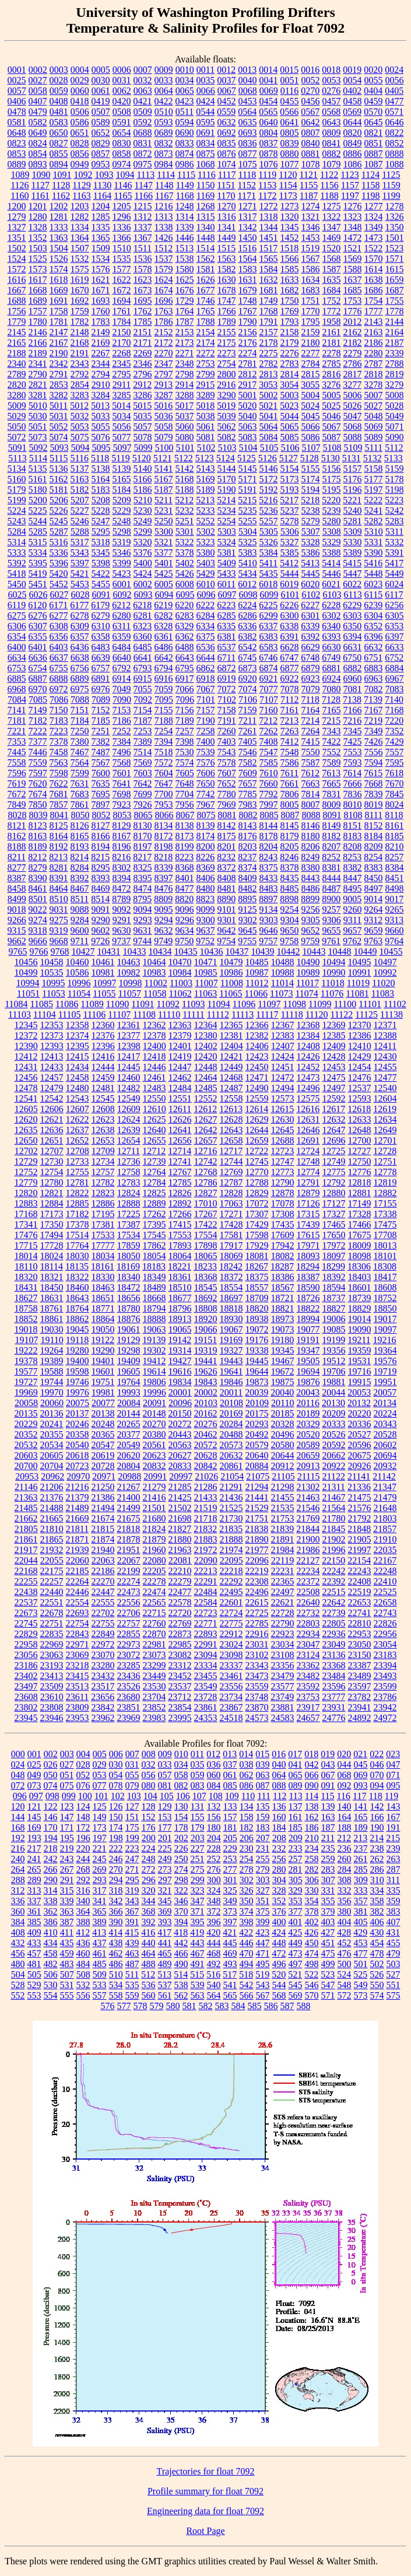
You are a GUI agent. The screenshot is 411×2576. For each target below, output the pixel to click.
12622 (77, 1119)
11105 (69, 1014)
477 (361, 1953)
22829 (26, 1634)
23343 (257, 1665)
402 (312, 1922)
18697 (231, 1298)
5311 (394, 532)
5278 (289, 521)
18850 (385, 1308)
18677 (180, 1298)
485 (100, 1964)
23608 (26, 1697)
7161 (289, 710)
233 (296, 1848)
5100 (163, 448)
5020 (247, 406)
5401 (163, 563)
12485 (205, 1088)
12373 (52, 1035)
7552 (331, 752)
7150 (59, 710)
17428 (231, 1224)
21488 (52, 1508)
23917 (308, 1707)
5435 (268, 574)
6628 (289, 647)
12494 (282, 1088)
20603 (26, 1455)
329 (296, 1890)
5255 (247, 521)
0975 (143, 164)
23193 (52, 1665)
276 (214, 1869)
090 (312, 1785)
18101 (385, 1256)
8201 (226, 846)
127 (132, 1806)
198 (116, 1838)
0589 (101, 122)
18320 (26, 1277)
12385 (334, 1035)
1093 (103, 175)
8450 (373, 878)
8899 (310, 899)
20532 (26, 1445)
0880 (289, 154)
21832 (205, 1529)
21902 (334, 1539)
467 (198, 1953)
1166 (144, 196)
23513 (77, 1686)
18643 (77, 1298)
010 (181, 1754)
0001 (17, 70)
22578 (180, 1602)
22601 (231, 1602)
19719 (385, 1371)
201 (165, 1838)
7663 (310, 783)
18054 (154, 1256)
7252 (122, 731)
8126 (80, 825)
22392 (334, 1581)
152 (149, 1817)
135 (263, 1806)
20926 (359, 1466)
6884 (394, 668)
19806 (154, 1382)
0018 (331, 70)
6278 (80, 616)
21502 (180, 1508)
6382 (247, 637)
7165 (331, 710)
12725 (333, 1151)
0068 (247, 91)
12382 (257, 1035)
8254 (373, 857)
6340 (331, 626)
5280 (331, 521)
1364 (80, 238)
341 (100, 1901)
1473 (373, 238)
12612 (205, 1109)
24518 (231, 1718)
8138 (184, 825)
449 (296, 1943)
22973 (128, 1644)
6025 (17, 595)
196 (83, 1838)
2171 (143, 343)
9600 (80, 930)
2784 (310, 364)
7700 (163, 794)
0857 (101, 154)
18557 (257, 1287)
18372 (231, 1277)
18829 (359, 1308)
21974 (231, 1550)
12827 (205, 1193)
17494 (52, 1235)
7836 (352, 794)
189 (361, 1827)
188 (345, 1827)
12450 (257, 1067)
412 (83, 1932)
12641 (180, 1130)
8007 (310, 804)
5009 (17, 406)
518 (246, 1974)
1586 (310, 269)
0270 (310, 91)
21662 (26, 1518)
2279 (352, 353)
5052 (59, 427)
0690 (184, 133)
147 (67, 1817)
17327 (334, 1214)
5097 (122, 448)
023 (393, 1754)
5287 (59, 532)
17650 (334, 1235)
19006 (334, 1319)
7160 (268, 710)
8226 (205, 857)
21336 (359, 1487)
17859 (128, 1245)
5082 (226, 437)
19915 (359, 1382)
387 (67, 1922)
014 (246, 1754)
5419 (38, 574)
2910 (101, 385)
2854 (80, 385)
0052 (310, 80)
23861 (205, 1707)
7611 (289, 773)
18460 (77, 1287)
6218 (142, 605)
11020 (383, 983)
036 (214, 1764)
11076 (332, 993)
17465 (334, 1224)
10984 (180, 972)
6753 (17, 668)
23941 (359, 1707)
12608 (103, 1109)
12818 (359, 1182)
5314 (17, 542)
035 (198, 1764)
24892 (359, 1718)
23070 (103, 1655)
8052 (101, 815)
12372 (26, 1035)
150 (116, 1817)
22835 (52, 1634)
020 (344, 1754)
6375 (205, 637)
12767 (180, 1172)
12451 (282, 1067)
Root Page (205, 2531)
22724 (231, 1613)
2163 (373, 332)
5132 (372, 458)
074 (51, 1785)
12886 (103, 1203)
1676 (184, 290)
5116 (80, 458)
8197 (143, 846)
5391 (394, 553)
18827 (334, 1308)
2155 (226, 332)
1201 (38, 206)
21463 (308, 1497)
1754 (373, 301)
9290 (101, 920)
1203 (80, 206)
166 (377, 1817)
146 (51, 1817)
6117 (394, 595)
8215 (100, 857)
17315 (308, 1214)
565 (230, 1995)
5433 (226, 574)
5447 (352, 574)
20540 (77, 1445)
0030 (101, 80)
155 (198, 1817)
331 (328, 1890)
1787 (184, 322)
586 (271, 2006)
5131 (351, 458)
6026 (38, 595)
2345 (122, 364)
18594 (334, 1287)
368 (149, 1911)
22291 (205, 1581)
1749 (268, 301)
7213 (289, 721)
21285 (180, 1487)
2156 (247, 332)
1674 (163, 290)
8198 (163, 846)
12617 (333, 1109)
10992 (385, 972)
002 (51, 1754)
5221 (352, 500)
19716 (359, 1371)
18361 (180, 1277)
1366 (122, 238)
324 (214, 1890)
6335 (226, 626)
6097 (226, 595)
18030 (77, 1256)
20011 (231, 1392)
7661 (289, 783)
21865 (52, 1539)
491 (198, 1964)
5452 (59, 584)
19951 (385, 1382)
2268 (122, 353)
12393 (52, 1046)
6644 (205, 658)
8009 (331, 804)
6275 (17, 616)
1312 (143, 217)
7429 (394, 741)
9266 (17, 920)
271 (132, 1869)
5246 (80, 521)
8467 (80, 888)
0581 (17, 122)
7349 (373, 731)
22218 (231, 1571)
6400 (17, 647)
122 (51, 1806)
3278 (373, 385)
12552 (205, 1098)
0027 (38, 80)
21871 (77, 1539)
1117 (227, 175)
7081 (352, 689)
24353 (205, 1718)
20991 (155, 1476)
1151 (226, 185)
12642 (205, 1130)
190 (377, 1827)
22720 (180, 1613)
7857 (59, 804)
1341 (226, 227)
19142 (179, 1340)
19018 (26, 1329)
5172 (268, 479)
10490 (308, 962)
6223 (226, 605)
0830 (122, 143)
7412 (289, 741)
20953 (26, 1476)
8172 (163, 836)
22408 (359, 1581)
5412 (289, 563)
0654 (122, 133)
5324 (226, 542)
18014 (26, 1256)
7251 (101, 731)
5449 (394, 574)
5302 (205, 532)
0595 (205, 122)
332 (345, 1890)
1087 (373, 164)
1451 (268, 238)
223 (132, 1848)
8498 (394, 888)
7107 (268, 700)
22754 (77, 1623)
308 (345, 1880)
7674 (38, 794)
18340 (128, 1277)
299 (198, 1880)
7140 (394, 700)
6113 (352, 595)
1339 (184, 227)
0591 (122, 122)
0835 (226, 143)
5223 (394, 500)
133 (230, 1806)
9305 (310, 920)
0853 (17, 154)
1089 (19, 175)
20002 (205, 1392)
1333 (59, 227)
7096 (184, 700)
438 (116, 1943)
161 (296, 1817)
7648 (184, 783)
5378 (184, 553)
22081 (180, 1560)
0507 (101, 112)
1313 (163, 217)
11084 (16, 1004)
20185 (282, 1413)
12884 (52, 1203)
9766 (39, 951)
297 (165, 1880)
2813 (268, 374)
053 (100, 1775)
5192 (268, 490)
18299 (333, 1266)
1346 (310, 227)
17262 (154, 1214)
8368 (184, 867)
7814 (310, 794)
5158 (373, 469)
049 (34, 1775)
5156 (331, 469)
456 (18, 1953)
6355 (38, 637)
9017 (394, 899)
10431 (109, 951)
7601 (122, 773)
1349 (373, 227)
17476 (26, 1235)
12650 (26, 1140)
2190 (59, 353)
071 (394, 1775)
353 (296, 1901)
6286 (247, 616)
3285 (122, 395)
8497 (373, 888)
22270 (103, 1581)
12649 (385, 1130)
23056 (26, 1655)
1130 (102, 185)
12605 (26, 1109)
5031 (59, 416)
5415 (352, 563)
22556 (128, 1602)
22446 (77, 1592)
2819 (394, 374)
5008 (394, 395)
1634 (310, 280)
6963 (373, 679)
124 (83, 1806)
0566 (289, 112)
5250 (163, 521)
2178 (268, 343)
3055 (310, 385)
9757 (268, 941)
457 (34, 1953)
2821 (38, 385)
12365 (231, 1025)
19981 (103, 1392)
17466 (359, 1224)
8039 (38, 815)
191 (394, 1827)
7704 (184, 794)
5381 (226, 553)
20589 (308, 1445)
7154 (143, 710)
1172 (267, 196)
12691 (308, 1140)
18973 (282, 1319)
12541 (26, 1098)
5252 (205, 521)
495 (263, 1964)
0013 (247, 70)
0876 (226, 154)
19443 (231, 1361)
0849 (352, 143)
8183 (352, 836)
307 (328, 1880)
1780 (38, 322)
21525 (231, 1508)
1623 (143, 280)
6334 (205, 626)
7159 (247, 710)
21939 (77, 1550)
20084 (128, 1403)
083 (198, 1785)
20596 (359, 1445)
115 (327, 1796)
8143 (247, 825)
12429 (359, 1056)
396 (214, 1922)
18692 (205, 1298)
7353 (17, 741)
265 (34, 1869)
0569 (352, 112)
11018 (332, 983)
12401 (180, 1046)
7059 (163, 689)
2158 (289, 332)
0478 (17, 112)
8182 (331, 836)
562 (181, 1995)
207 (263, 1838)
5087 (331, 437)
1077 (289, 164)
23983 (154, 1718)
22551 (52, 1602)
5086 (310, 437)
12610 (154, 1109)
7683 (80, 794)
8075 (205, 815)
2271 (184, 353)
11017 (307, 983)
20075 (77, 1403)
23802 (26, 1707)
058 (181, 1775)
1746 (205, 301)
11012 (256, 983)
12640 (154, 1130)
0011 (205, 70)
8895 (247, 899)
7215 (331, 721)
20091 (154, 1403)
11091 (142, 1004)
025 (34, 1764)
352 (279, 1901)
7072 (226, 689)
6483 (101, 647)
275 (198, 1869)
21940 (103, 1550)
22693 (77, 1613)
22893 (205, 1634)
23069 (77, 1655)
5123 (204, 458)
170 (51, 1827)
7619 (17, 783)
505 (34, 1974)
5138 (101, 469)
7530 (184, 752)
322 (181, 1890)
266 (51, 1869)
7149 (38, 710)
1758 (59, 311)
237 (361, 1848)
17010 (205, 1203)
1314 (184, 217)
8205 (289, 846)
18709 (257, 1298)
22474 (154, 1592)
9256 (310, 909)
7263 (289, 731)
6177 (79, 605)
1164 (102, 196)
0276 (331, 91)
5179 (17, 490)
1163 (81, 196)
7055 (143, 689)
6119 (17, 605)
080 (149, 1785)
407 (394, 1922)
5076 (101, 437)
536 (149, 1985)
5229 (122, 511)
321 (165, 1890)
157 (230, 1817)
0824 (38, 143)
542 (247, 1985)
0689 (163, 133)
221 (100, 1848)
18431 (26, 1287)
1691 (59, 301)
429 (360, 1932)
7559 (38, 762)
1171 (247, 196)
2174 (205, 343)
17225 (128, 1214)
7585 (268, 762)
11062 (179, 993)
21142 (384, 1476)
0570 (373, 112)
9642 (226, 930)
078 (116, 1785)
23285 (128, 1665)
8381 (331, 867)
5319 (122, 542)
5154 (289, 469)
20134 (384, 1403)
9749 (163, 941)
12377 (128, 1035)
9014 (373, 899)
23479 (282, 1676)
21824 (154, 1529)
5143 (205, 469)
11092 (168, 1004)
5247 (101, 521)
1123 (349, 175)
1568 (331, 259)
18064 (180, 1256)
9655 (331, 930)
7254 (163, 731)
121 (34, 1806)
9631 (143, 930)
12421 (231, 1056)
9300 (205, 920)
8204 (268, 846)
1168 (184, 196)
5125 (246, 458)
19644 (257, 1371)
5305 (268, 532)
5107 (310, 448)
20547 (103, 1445)
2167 (59, 343)
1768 (268, 311)
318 (116, 1890)
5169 (205, 479)
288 (18, 1880)
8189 (38, 846)
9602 (101, 930)
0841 (331, 143)
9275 (59, 920)
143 (394, 1806)
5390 (373, 553)
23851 (128, 1707)
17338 (385, 1214)
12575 (308, 1098)
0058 (38, 91)
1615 (394, 269)
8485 (289, 888)
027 (67, 1764)
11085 (41, 1004)
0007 (143, 70)
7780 (226, 794)
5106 (289, 448)
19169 (231, 1340)
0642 (310, 122)
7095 (163, 700)
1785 (143, 322)
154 (181, 1817)
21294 (257, 1487)
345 (165, 1901)
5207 (80, 500)
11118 (291, 1014)
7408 (268, 741)
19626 (205, 1371)
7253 (143, 731)
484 (83, 1964)
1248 (184, 206)
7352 (394, 731)
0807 (310, 133)
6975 (80, 689)
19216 (384, 1340)
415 (132, 1932)
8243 (268, 857)
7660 (268, 783)
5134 (17, 469)
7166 (352, 710)
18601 (359, 1287)
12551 (180, 1098)
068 (345, 1775)
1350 (394, 227)
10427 (83, 951)
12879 (308, 1193)
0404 (373, 91)
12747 (282, 1161)
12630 (282, 1119)
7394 (163, 741)
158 (247, 1817)
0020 (373, 70)
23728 (205, 1697)
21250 (103, 1487)
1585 (289, 269)
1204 (101, 206)
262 (377, 1859)
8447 (352, 878)
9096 (184, 909)
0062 (122, 91)
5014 (121, 406)
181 (230, 1827)
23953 (77, 1718)
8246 (289, 857)
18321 (52, 1277)
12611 (179, 1109)
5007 (373, 395)
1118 (247, 175)
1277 (373, 206)
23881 (282, 1707)
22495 (231, 1592)
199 (132, 1838)
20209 (334, 1413)
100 (85, 1796)
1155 (309, 185)
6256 (394, 605)
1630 (226, 280)
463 (132, 1953)
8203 (247, 846)
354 (312, 1901)
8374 (247, 867)
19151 (205, 1340)
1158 (370, 185)
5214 (226, 500)
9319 (59, 930)
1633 (289, 280)
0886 (352, 154)
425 (295, 1932)
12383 (282, 1035)
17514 (77, 1235)
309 (361, 1880)
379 (328, 1911)
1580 (184, 269)
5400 (143, 563)
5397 (80, 563)
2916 (226, 385)
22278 (154, 1581)
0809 (331, 133)
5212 (184, 500)
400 (279, 1922)
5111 (373, 448)
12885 (77, 1203)
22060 (77, 1560)
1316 (226, 217)
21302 (308, 1487)
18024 (52, 1256)
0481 (59, 112)
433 (34, 1943)
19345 (282, 1350)
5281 (352, 521)
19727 (26, 1382)
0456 (310, 101)
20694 (385, 1455)
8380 (310, 867)
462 (116, 1953)
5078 (143, 437)
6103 (331, 595)
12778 (385, 1172)
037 (230, 1764)
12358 (77, 1025)
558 (116, 1995)
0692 (226, 133)
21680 (154, 1518)
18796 (180, 1308)
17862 (154, 1245)
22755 (103, 1623)
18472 (128, 1287)
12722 (256, 1151)
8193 (80, 846)
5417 (394, 563)
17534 (128, 1235)
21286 (205, 1487)
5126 (267, 458)
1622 (122, 280)
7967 (205, 804)
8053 (122, 815)
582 (206, 2006)
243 (67, 1859)
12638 (103, 1130)
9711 (80, 941)
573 (361, 1995)
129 (165, 1806)
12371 (385, 1025)
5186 (143, 490)
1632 (268, 280)
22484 (205, 1592)
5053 (80, 427)
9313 (394, 920)
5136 (59, 469)
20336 (359, 1424)
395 (198, 1922)
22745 (26, 1623)
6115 (373, 595)
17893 (180, 1245)
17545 (154, 1235)
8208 (352, 846)
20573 (231, 1445)
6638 (80, 658)
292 (83, 1880)
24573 (257, 1718)
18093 (308, 1256)
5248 (122, 521)
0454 (268, 101)
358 (377, 1901)
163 (328, 1817)
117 (359, 1796)
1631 (247, 280)
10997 (104, 983)
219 (67, 1848)
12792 (334, 1182)
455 (394, 1943)
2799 (205, 374)
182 (247, 1827)
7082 (373, 689)
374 (247, 1911)
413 (99, 1932)
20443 (180, 1434)
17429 (257, 1224)
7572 (163, 762)
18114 (51, 1266)
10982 (128, 972)
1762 (143, 311)
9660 (394, 930)
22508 (308, 1592)
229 (230, 1848)
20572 (205, 1445)
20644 (282, 1455)
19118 (77, 1340)
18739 (359, 1298)
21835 (231, 1529)
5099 (143, 448)
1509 (101, 248)
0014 (268, 70)
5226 (59, 511)
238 (377, 1848)
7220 (394, 721)
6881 (331, 668)
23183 (385, 1655)
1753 (352, 301)
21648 (385, 1508)
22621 (282, 1602)
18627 (26, 1298)
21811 (77, 1529)
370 (181, 1911)
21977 (257, 1550)
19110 (51, 1340)
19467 (282, 1361)
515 (197, 1974)
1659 (394, 280)
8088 (310, 815)
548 (345, 1985)
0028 (59, 80)
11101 (370, 1004)
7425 (352, 741)
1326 (394, 217)
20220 (359, 1413)
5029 (17, 416)
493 (230, 1964)
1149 (184, 185)
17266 (180, 1214)
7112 (289, 700)
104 (150, 1796)
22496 (257, 1592)
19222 (26, 1350)
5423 (122, 574)
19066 (205, 1329)
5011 (59, 406)
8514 (100, 899)
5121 (162, 458)
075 (67, 1785)
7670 (394, 783)
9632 (163, 930)
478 (377, 1953)
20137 (77, 1413)
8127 (101, 825)
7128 (331, 700)
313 (34, 1890)
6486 (163, 647)
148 (83, 1817)
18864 (103, 1319)
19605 (128, 1371)
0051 (289, 80)
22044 (26, 1560)
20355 (52, 1434)
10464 (154, 962)
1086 (352, 164)
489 (165, 1964)
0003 (59, 70)
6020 (310, 584)
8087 (289, 815)
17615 (308, 1235)
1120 (288, 175)
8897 (268, 899)
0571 (394, 112)
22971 (77, 1644)
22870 (154, 1634)
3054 (289, 385)
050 (51, 1775)
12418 (154, 1056)
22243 (359, 1571)
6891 (101, 679)
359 (394, 1901)
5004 (310, 395)
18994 (308, 1319)
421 (230, 1932)
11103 (19, 1014)
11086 (66, 1004)
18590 (308, 1287)
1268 (205, 206)
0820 (352, 133)
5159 (394, 469)
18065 (205, 1256)
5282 (373, 521)
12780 (52, 1182)
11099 (319, 1004)
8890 (226, 899)
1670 (80, 290)
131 (198, 1806)
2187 (394, 343)
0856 (80, 154)
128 (149, 1806)
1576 (101, 269)
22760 (154, 1623)
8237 (247, 857)
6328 (163, 626)
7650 (205, 783)
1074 (226, 164)
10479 (231, 962)
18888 (154, 1319)
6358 (101, 637)
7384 (122, 741)
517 (230, 1974)
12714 (179, 1151)
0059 (59, 91)
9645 (247, 930)
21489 (77, 1508)
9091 (101, 909)
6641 (143, 658)
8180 (310, 836)
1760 (101, 311)
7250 (80, 731)
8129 (122, 825)
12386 (359, 1035)
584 (238, 2006)
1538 (184, 259)
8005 (289, 804)
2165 (17, 343)
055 (132, 1775)
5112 (394, 448)
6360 (143, 637)
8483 (268, 888)
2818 (373, 374)
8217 (142, 857)
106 (183, 1796)
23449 (154, 1676)
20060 (52, 1403)
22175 (52, 1571)
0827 (59, 143)
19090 (359, 1329)
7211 (247, 721)
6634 (17, 658)
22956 (385, 1634)
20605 (52, 1455)
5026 (352, 406)
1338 (163, 227)
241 (34, 1859)
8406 (205, 878)
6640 (122, 658)
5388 (331, 553)
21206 (52, 1487)
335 (394, 1890)
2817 (352, 374)
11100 (344, 1004)
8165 (80, 836)
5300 (163, 532)
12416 (103, 1056)
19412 (154, 1361)
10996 (78, 983)
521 (295, 1974)
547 (328, 1985)
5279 (310, 521)
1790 (247, 322)
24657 (308, 1718)
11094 (218, 1004)
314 (51, 1890)
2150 (122, 332)
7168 (394, 710)
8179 (289, 836)
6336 (247, 626)
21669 (77, 1518)
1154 (288, 185)
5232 (184, 511)
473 (296, 1953)
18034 (103, 1256)
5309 (352, 532)
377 (296, 1911)
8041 (59, 815)
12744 (231, 1161)
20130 (333, 1403)
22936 (334, 1634)
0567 (310, 112)
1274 (310, 206)
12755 (77, 1172)
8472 (122, 888)
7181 (17, 721)
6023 (373, 584)
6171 (58, 605)
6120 (37, 605)
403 (328, 1922)
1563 (226, 259)
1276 (352, 206)
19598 (77, 1371)
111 (264, 1796)
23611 (77, 1697)
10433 (134, 951)
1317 (247, 217)
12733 (77, 1161)
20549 (128, 1445)
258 (312, 1859)
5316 (59, 542)
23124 (308, 1655)
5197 (373, 490)
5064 (268, 427)
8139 (205, 825)
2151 (143, 332)
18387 (308, 1277)
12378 (154, 1035)
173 (100, 1827)
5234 (226, 511)
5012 (79, 406)
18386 (282, 1277)
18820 (257, 1308)
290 (51, 1880)
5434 (247, 574)
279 (263, 1869)
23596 (334, 1686)
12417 (128, 1056)
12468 (231, 1077)
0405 (394, 91)
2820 (17, 385)
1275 (331, 206)
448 (279, 1943)
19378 (26, 1361)
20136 (52, 1413)
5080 (184, 437)
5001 (247, 395)
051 (67, 1775)
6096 (205, 595)
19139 (154, 1340)
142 (377, 1806)
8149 (331, 825)
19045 (77, 1329)
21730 (231, 1518)
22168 (26, 1571)
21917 (26, 1550)
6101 (289, 595)
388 (83, 1922)
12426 (308, 1056)
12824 (128, 1193)
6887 (38, 679)
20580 (282, 1445)
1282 (80, 217)
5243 (17, 521)
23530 (154, 1686)
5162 (59, 479)
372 (214, 1911)
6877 (289, 668)
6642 (163, 658)
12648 (359, 1130)
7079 (310, 689)
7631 (80, 783)
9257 (331, 909)
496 (279, 1964)
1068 (205, 164)
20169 (231, 1413)
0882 (331, 154)
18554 (231, 1287)
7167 (373, 710)
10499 (26, 972)
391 (132, 1922)
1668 (38, 290)
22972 (103, 1644)
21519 (205, 1508)
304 (279, 1880)
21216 (77, 1487)
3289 (205, 395)
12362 (154, 1025)
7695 (101, 794)
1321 (310, 217)
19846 (231, 1382)
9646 (268, 930)
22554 (77, 1602)
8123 (38, 825)
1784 (122, 322)
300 (214, 1880)
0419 (101, 101)
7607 (226, 773)
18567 (282, 1287)
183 (263, 1827)
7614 (352, 773)
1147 (144, 185)
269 (100, 1869)
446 (247, 1943)
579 (157, 2006)
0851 (373, 143)
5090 (394, 437)
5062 (226, 427)
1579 (163, 269)
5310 (373, 532)
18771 (103, 1308)
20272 (180, 1424)
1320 (289, 217)
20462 (205, 1434)
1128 (61, 185)
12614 (256, 1109)
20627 (180, 1455)
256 (279, 1859)
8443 (310, 878)
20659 (308, 1455)
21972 (205, 1550)
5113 (17, 458)
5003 (289, 395)
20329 (308, 1424)
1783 (101, 322)
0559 (226, 112)
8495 (352, 888)
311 (393, 1880)
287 (394, 1869)
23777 (333, 1697)
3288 (184, 395)
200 (149, 1838)
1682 (289, 290)
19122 (102, 1340)
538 (181, 1985)
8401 (184, 878)
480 (18, 1964)
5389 (352, 553)
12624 (128, 1119)
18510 (180, 1287)
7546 (247, 752)
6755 (59, 668)
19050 (103, 1329)
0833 (184, 143)
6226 (289, 605)
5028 (394, 406)
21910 (385, 1539)
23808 (52, 1707)
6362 (184, 637)
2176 (247, 343)
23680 (128, 1697)
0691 (205, 133)
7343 (331, 731)
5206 (59, 500)
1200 (17, 206)
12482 (128, 1088)
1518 (289, 248)
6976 (101, 689)
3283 (80, 395)
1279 (17, 217)
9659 (373, 930)
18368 (205, 1277)
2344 (101, 364)
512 (148, 1974)
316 (83, 1890)
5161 (38, 479)
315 (67, 1890)
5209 (122, 500)
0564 (247, 112)
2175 (226, 343)
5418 (17, 574)
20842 (205, 1466)
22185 (77, 1571)
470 (247, 1953)
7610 (268, 773)
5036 (163, 416)
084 (214, 1785)
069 (361, 1775)
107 (199, 1796)
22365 (282, 1581)
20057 (384, 1392)
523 (328, 1974)
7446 (38, 752)
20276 (205, 1424)
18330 (103, 1277)
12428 (334, 1056)
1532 (80, 259)
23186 (26, 1665)
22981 (154, 1644)
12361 (128, 1025)
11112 (218, 1014)
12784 (154, 1182)
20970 (78, 1476)
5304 (247, 532)
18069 (231, 1256)
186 (312, 1827)
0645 (373, 122)
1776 (352, 311)
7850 (38, 804)
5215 (247, 500)
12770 (257, 1172)
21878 (128, 1539)
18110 (26, 1266)
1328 (38, 227)
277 (230, 1869)
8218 (163, 857)
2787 (373, 364)
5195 (331, 490)
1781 (59, 322)
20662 (334, 1455)
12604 (385, 1098)
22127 (307, 1560)
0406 (17, 101)
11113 (242, 1014)
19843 (205, 1382)
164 (345, 1817)
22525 (385, 1592)
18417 (385, 1277)
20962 (52, 1476)
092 (345, 1785)
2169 (101, 343)
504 (18, 1974)
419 (197, 1932)
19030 (52, 1329)
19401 (103, 1361)
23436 (128, 1676)
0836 (247, 143)
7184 (80, 721)
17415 (180, 1224)
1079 (331, 164)
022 (377, 1754)
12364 (205, 1025)
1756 (17, 311)
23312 (180, 1665)
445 (230, 1943)
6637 (59, 658)
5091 (17, 448)
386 (51, 1922)
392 (149, 1922)
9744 (142, 941)
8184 (373, 836)
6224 (247, 605)
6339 (310, 626)
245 (100, 1859)
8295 (101, 867)
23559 (257, 1686)
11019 (358, 983)
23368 (334, 1665)
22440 (52, 1592)
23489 (359, 1676)
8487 (331, 888)
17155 (385, 1203)
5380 (205, 553)
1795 (310, 322)
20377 (128, 1434)
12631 (308, 1119)
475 (328, 1953)
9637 (205, 930)
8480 (205, 888)
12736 (128, 1161)
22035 (385, 1550)
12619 (384, 1109)
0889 (17, 164)
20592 (334, 1445)
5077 (122, 437)
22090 (205, 1560)
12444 (103, 1067)
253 (230, 1859)
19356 (334, 1350)
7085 (38, 700)
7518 (163, 752)
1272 (268, 206)
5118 (100, 458)
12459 (103, 1077)
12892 (180, 1203)
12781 (77, 1182)
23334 (205, 1665)
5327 (289, 542)
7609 (247, 773)
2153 (184, 332)
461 (100, 1953)
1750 (289, 301)
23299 (154, 1665)
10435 (186, 951)
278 (247, 1869)
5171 (247, 479)
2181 (331, 343)
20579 (257, 1445)
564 (214, 1995)
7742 (205, 794)
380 (345, 1911)
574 (377, 1995)
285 (361, 1869)
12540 (385, 1088)
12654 (128, 1140)
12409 (334, 1046)
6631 (352, 647)
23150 (359, 1655)
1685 (352, 290)
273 (165, 1869)
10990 (334, 972)
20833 (180, 1466)
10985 (205, 972)
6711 (226, 658)
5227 (80, 511)
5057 (143, 427)
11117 (267, 1014)
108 (216, 1796)
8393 (101, 878)
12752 (26, 1172)
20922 (334, 1466)
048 (18, 1775)
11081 (357, 993)
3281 (38, 395)
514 (181, 1974)
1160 (19, 196)
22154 (359, 1560)
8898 (289, 899)
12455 (385, 1067)
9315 (17, 930)
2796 (143, 374)
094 (377, 1785)
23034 (282, 1644)
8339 (163, 867)
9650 (289, 930)
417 (164, 1932)
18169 (128, 1266)
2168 (80, 343)
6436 (80, 647)
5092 (38, 448)
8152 (373, 825)
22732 (308, 1613)
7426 (373, 741)
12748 (308, 1161)
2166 (38, 343)
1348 (352, 227)
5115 (59, 458)
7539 (205, 752)
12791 (308, 1182)
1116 (207, 175)
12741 (180, 1161)
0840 (310, 143)
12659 (257, 1140)
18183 (154, 1266)
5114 (38, 458)
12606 (52, 1109)
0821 (373, 133)
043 (328, 1764)
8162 (17, 836)
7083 (394, 689)
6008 (184, 584)
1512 (163, 248)
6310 (101, 626)
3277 (352, 385)
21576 (359, 1508)
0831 (143, 143)
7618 (394, 773)
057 (165, 1775)
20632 (231, 1455)
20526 (334, 1434)
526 (377, 1974)
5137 (80, 469)
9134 (268, 909)
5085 (289, 437)
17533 (103, 1235)
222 (116, 1848)
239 (394, 1848)
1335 (101, 227)
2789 (17, 374)
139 (328, 1806)
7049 (122, 689)
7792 (268, 794)
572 (345, 1995)
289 (34, 1880)
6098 (247, 595)
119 (391, 1796)
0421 (143, 101)
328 (279, 1890)
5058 (163, 427)
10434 (160, 951)
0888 (394, 154)
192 (18, 1838)
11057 (129, 993)
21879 (154, 1539)
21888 (231, 1539)
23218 (77, 1665)
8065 (143, 815)
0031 (122, 80)
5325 (247, 542)
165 (361, 1817)
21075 (257, 1476)
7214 (310, 721)
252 (214, 1859)
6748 (310, 658)
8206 (310, 846)
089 (296, 1785)
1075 (247, 164)
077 (100, 1785)
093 (361, 1785)
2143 (373, 322)
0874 (184, 154)
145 (34, 1817)
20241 (52, 1424)
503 (394, 1964)
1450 (247, 238)
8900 (331, 899)
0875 (205, 154)
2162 (352, 332)
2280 (373, 353)
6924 (331, 679)
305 (296, 1880)
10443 (314, 951)
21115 (308, 1476)
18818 (231, 1308)
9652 (310, 930)
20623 (154, 1455)
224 (149, 1848)
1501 (394, 238)
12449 (231, 1067)
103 (134, 1796)
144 (18, 1817)
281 (296, 1869)
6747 (289, 658)
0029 (80, 80)
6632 (373, 647)
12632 (334, 1119)
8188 (17, 846)
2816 (331, 374)
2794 (101, 374)
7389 (143, 741)
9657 (352, 930)
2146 (38, 332)
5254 (226, 521)
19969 (26, 1392)
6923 (310, 679)
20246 (77, 1424)
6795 (184, 668)
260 (345, 1859)
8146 (310, 825)
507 (67, 1974)
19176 (256, 1340)
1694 (122, 301)
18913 (180, 1319)
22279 (180, 1581)
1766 (226, 311)
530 (51, 1985)
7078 (289, 689)
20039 (256, 1392)
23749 (282, 1697)
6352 (373, 626)
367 (132, 1911)
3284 (101, 395)
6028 (80, 595)
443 (198, 1943)
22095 (231, 1560)
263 (394, 1859)
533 (100, 1985)
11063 (205, 993)
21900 (308, 1539)
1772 (331, 311)
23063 (52, 1655)
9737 (121, 941)
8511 (80, 899)
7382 (101, 741)
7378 (59, 741)
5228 (101, 511)
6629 (310, 647)
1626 (205, 280)
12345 (26, 1025)
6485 (143, 647)
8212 (37, 857)
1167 (164, 196)
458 (51, 1953)
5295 (101, 532)
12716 (205, 1151)
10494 (334, 962)
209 (296, 1838)
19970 (52, 1392)
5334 (38, 553)
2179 (289, 343)
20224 (385, 1413)
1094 (124, 175)
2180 (310, 343)
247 (132, 1859)
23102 (257, 1655)
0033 (163, 80)
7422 (331, 741)
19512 (334, 1361)
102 (118, 1796)
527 (393, 1974)
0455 (289, 101)
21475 (359, 1497)
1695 (143, 301)
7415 (310, 741)
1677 (205, 290)
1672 (122, 290)
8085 (268, 815)
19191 (307, 1340)
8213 (58, 857)
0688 (143, 133)
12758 (128, 1172)
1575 (80, 269)
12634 (385, 1119)
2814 (289, 374)
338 (51, 1901)
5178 (394, 479)
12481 (103, 1088)
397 (230, 1922)
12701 (385, 1140)
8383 (373, 867)
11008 (231, 983)
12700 (359, 1140)
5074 (59, 437)
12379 (180, 1035)
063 (263, 1775)
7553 (352, 752)
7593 (352, 762)
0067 (226, 91)
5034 (122, 416)
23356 (282, 1665)
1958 (331, 322)
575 (394, 1995)
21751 (257, 1518)
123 (67, 1806)
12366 (257, 1025)
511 (132, 1974)
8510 (59, 899)
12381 (231, 1035)
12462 (180, 1077)
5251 (184, 521)
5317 (80, 542)
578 (140, 2006)
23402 (26, 1676)
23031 (257, 1644)
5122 (183, 458)
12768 (205, 1172)
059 (198, 1775)
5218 (310, 500)
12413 (52, 1056)
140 (345, 1806)
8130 (143, 825)
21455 (282, 1497)
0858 (122, 154)
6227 (310, 605)
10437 (237, 951)
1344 (268, 227)
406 (377, 1922)
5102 (205, 448)
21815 (102, 1529)
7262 (268, 731)
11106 (94, 1014)
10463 (128, 962)
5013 (100, 406)
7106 (247, 700)
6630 (331, 647)
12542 (52, 1098)
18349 (154, 1277)
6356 (59, 637)
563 (198, 1995)
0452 (226, 101)
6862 (205, 668)
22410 (385, 1581)
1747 (226, 301)
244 (83, 1859)
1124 (370, 175)
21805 (26, 1529)
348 (214, 1901)
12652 (77, 1140)
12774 (308, 1172)
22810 (359, 1623)
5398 (101, 563)
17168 (26, 1214)
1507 (80, 248)
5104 (247, 448)
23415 (77, 1676)
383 (394, 1911)
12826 (180, 1193)
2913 (163, 385)
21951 (128, 1550)
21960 (154, 1550)
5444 (289, 574)
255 (263, 1859)
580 (173, 2006)
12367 (282, 1025)
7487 (101, 752)
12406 (257, 1046)
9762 (352, 941)
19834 (180, 1382)
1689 (38, 301)
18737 (334, 1298)
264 (18, 1869)
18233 (205, 1266)
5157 (352, 469)
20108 (231, 1403)
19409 (128, 1361)
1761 (122, 311)
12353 (52, 1025)
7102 (226, 700)
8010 (352, 804)
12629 (257, 1119)
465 (165, 1953)
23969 (128, 1718)
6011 (226, 584)
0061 (101, 91)
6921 (268, 679)
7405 (247, 741)
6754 (38, 668)
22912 (231, 1634)
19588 (52, 1371)
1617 (38, 280)
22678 (52, 1613)
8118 (394, 815)
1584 (268, 269)
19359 (359, 1350)
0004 (80, 70)
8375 (268, 867)
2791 (59, 374)
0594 (184, 122)
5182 (80, 490)
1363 (59, 238)
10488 (282, 962)
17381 (103, 1224)
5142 (184, 469)
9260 (352, 909)
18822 (308, 1308)
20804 (128, 1466)
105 (167, 1796)
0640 (268, 122)
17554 (205, 1235)
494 (247, 1964)
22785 (257, 1623)
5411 (268, 563)
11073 (281, 993)
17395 (154, 1224)
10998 (130, 983)
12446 (154, 1067)
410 (51, 1932)
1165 (123, 196)
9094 (143, 909)
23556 (231, 1686)
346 (181, 1901)
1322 (331, 217)
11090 (117, 1004)
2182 (352, 343)
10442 (288, 951)
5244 (38, 521)
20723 (77, 1466)
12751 (385, 1161)
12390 (26, 1046)
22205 (154, 1571)
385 (34, 1922)
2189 (38, 353)
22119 (282, 1560)
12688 (282, 1140)
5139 (122, 469)
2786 (352, 364)
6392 (310, 637)
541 (230, 1985)
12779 (26, 1182)
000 (18, 1754)
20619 (103, 1455)
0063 (143, 91)
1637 (352, 280)
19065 (180, 1329)
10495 (359, 962)
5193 (289, 490)
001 (34, 1754)
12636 (52, 1130)
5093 (59, 448)
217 (34, 1848)
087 (263, 1785)
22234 (308, 1571)
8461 (38, 888)
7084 (17, 700)
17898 (205, 1245)
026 (51, 1764)
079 (132, 1785)
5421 (80, 574)
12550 (154, 1098)
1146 (123, 185)
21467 (334, 1497)
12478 (26, 1088)
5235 (247, 511)
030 (116, 1764)
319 (132, 1890)
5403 (205, 563)
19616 (180, 1371)
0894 (59, 164)
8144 (268, 825)
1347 (331, 227)
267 (67, 1869)
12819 (385, 1182)
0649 (38, 133)
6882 (352, 668)
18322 (77, 1277)
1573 (38, 269)
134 (247, 1806)
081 (165, 1785)
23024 (231, 1644)
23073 (154, 1655)
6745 (247, 658)
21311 (333, 1487)
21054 (232, 1476)
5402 (184, 563)
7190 (205, 721)
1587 (331, 269)
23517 (103, 1686)
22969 (52, 1644)
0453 (247, 101)
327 (263, 1890)
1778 (394, 311)
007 (132, 1754)
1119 (267, 175)
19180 (282, 1340)
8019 (373, 804)
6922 (289, 679)
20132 (359, 1403)
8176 (247, 836)
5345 (101, 553)
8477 (184, 888)
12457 (52, 1077)
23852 (154, 1707)
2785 (331, 364)
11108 (144, 1014)
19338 (257, 1350)
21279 (154, 1487)
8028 (17, 815)
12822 (77, 1193)
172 (83, 1827)
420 (213, 1932)
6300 (289, 616)
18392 (334, 1277)
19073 (282, 1329)
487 (132, 1964)
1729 (184, 301)
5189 (205, 490)
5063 (247, 427)
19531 (359, 1361)
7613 (331, 773)
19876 (308, 1382)
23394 (385, 1665)
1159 (391, 185)
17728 (52, 1245)
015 (262, 1754)
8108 (352, 815)
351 (263, 1901)
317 (100, 1890)
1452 (289, 238)
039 (263, 1764)
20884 (257, 1466)
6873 (247, 668)
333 (361, 1890)
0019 (352, 70)
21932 (52, 1550)
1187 (309, 196)
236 (345, 1848)
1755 (394, 301)
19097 (385, 1329)
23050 (359, 1644)
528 (18, 1985)
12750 (359, 1161)
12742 (205, 1161)
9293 (143, 920)
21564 (334, 1508)
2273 (226, 353)
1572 (17, 269)
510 (116, 1974)
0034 (184, 80)
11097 (269, 1004)
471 (263, 1953)
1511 (143, 248)
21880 (180, 1539)
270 (116, 1869)
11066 (256, 993)
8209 (373, 846)
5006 (352, 395)
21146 (26, 1487)
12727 (359, 1151)
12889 (154, 1203)
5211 (163, 500)
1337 (143, 227)
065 (296, 1775)
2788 (394, 364)
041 (296, 1764)
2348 (184, 364)
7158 (226, 710)
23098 (231, 1655)
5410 (247, 563)
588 (304, 2006)
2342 (59, 364)
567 (263, 1995)
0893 (38, 164)
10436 (211, 951)
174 (116, 1827)
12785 (180, 1182)
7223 (59, 731)
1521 (352, 248)
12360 (103, 1025)
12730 (52, 1161)
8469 (101, 888)
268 (83, 1869)
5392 (17, 563)
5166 (143, 479)
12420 (205, 1056)
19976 (77, 1392)
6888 (59, 679)
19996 (154, 1392)
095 (394, 1785)
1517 (268, 248)
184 (279, 1827)
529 (34, 1985)
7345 (352, 731)
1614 (373, 269)
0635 (247, 122)
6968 (17, 689)
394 (181, 1922)
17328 (359, 1214)
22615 (257, 1602)
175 (132, 1827)
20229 (26, 1424)
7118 (310, 700)
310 (377, 1880)
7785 (247, 794)
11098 (294, 1004)
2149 (101, 332)
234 (312, 1848)
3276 (331, 385)
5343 (80, 553)
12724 (307, 1151)
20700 (26, 1466)
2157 (268, 332)
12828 (231, 1193)
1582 (226, 269)
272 (149, 1869)
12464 (205, 1077)
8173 (184, 836)
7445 (17, 752)
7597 (38, 773)
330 (312, 1890)
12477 (385, 1077)
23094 (205, 1655)
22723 (205, 1613)
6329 (184, 626)
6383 (268, 637)
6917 (184, 679)
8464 (59, 888)
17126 (308, 1203)
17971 (308, 1245)
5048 (373, 416)
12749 (334, 1161)
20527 (359, 1434)
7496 (122, 752)
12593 (359, 1098)
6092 (122, 595)
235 (328, 1848)
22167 (384, 1560)
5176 (352, 479)
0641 (289, 122)
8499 (17, 899)
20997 (180, 1476)
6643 (184, 658)
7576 (205, 762)
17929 (257, 1245)
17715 (26, 1245)
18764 (77, 1308)
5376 (143, 553)
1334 (80, 227)
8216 (121, 857)
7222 (38, 731)
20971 (103, 1476)
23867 (231, 1707)
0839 (289, 143)
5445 (310, 574)
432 (18, 1943)
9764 (394, 941)
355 (328, 1901)
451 (328, 1943)
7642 (143, 783)
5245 (59, 521)
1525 (38, 259)
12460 (128, 1077)
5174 (310, 479)
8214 (79, 857)
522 (311, 1974)
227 (198, 1848)
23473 (257, 1676)
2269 (143, 353)
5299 (143, 532)
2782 (268, 364)
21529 (257, 1508)
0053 (331, 80)
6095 (184, 595)
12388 (385, 1035)
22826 (385, 1623)
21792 (359, 1518)
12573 (282, 1098)
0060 (80, 91)
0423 (184, 101)
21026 (206, 1476)
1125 (391, 175)
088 (279, 1785)
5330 (352, 542)
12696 (334, 1140)
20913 (308, 1466)
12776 (359, 1172)
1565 (268, 259)
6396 (373, 637)
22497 (282, 1592)
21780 (334, 1518)
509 (100, 1974)
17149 (359, 1203)
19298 (128, 1350)
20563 (180, 1445)
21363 (26, 1497)
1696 (163, 301)
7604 (163, 773)
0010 (184, 70)
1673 (143, 290)
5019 (226, 406)
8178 (268, 836)
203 (198, 1838)
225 (165, 1848)
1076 (268, 164)
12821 (52, 1193)
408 (18, 1932)
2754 (226, 364)
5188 (184, 490)
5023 (289, 406)
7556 (373, 752)
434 (51, 1943)
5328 (310, 542)
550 (377, 1985)
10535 (52, 972)
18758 (26, 1308)
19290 (103, 1350)
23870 (257, 1707)
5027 (373, 406)
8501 (38, 899)
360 (18, 1911)
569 (296, 1995)
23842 (103, 1707)
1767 (247, 311)
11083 (382, 993)
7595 (394, 762)
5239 (331, 511)
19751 (103, 1382)
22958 (26, 1644)
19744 (52, 1382)
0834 (205, 143)
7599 (80, 773)
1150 (205, 185)
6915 (143, 679)
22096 (257, 1560)
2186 (373, 343)
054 (116, 1775)
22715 (154, 1613)
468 (214, 1953)
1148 (164, 185)
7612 (310, 773)
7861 (80, 804)
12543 (77, 1098)
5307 (310, 532)
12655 (154, 1140)
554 (51, 1995)
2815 (310, 374)
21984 (282, 1550)
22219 (257, 1571)
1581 (205, 269)
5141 (163, 469)
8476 (163, 888)
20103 (205, 1403)
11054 (79, 993)
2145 (17, 332)
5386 (310, 553)
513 (164, 1974)
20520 (308, 1434)
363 (67, 1911)
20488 (231, 1434)
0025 (17, 80)
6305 (394, 616)
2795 (122, 374)
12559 (257, 1098)
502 (377, 1964)
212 (344, 1838)
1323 (352, 217)
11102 (395, 1004)
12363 (180, 1025)
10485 (257, 962)
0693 (247, 133)
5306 (289, 532)
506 (51, 1974)
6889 (80, 679)
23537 (180, 1686)
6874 (268, 668)
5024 (310, 406)
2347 (163, 364)
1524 (17, 259)
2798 (184, 374)
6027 (59, 595)
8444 (331, 878)
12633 (359, 1119)
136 (279, 1806)
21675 (128, 1518)
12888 (128, 1203)
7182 (38, 721)
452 (345, 1943)
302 (247, 1880)
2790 (38, 374)
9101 (226, 909)
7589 (331, 762)
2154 (205, 332)
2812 (247, 374)
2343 (80, 364)
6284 (205, 616)
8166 (101, 836)
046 (377, 1764)
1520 (331, 248)
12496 (308, 1088)
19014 (359, 1319)
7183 (59, 721)
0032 (143, 80)
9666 (38, 941)
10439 (263, 951)
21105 (283, 1476)
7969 (226, 804)
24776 (334, 1718)
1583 (247, 269)
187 (328, 1827)
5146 (268, 469)
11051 (28, 993)
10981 (103, 972)
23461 (231, 1676)
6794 (163, 668)
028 (83, 1764)
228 (214, 1848)
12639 (128, 1130)
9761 (331, 941)
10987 (257, 972)
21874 (103, 1539)
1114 (166, 175)
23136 (334, 1655)
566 (247, 1995)
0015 (289, 70)
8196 (122, 846)
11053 (53, 993)
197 (100, 1838)
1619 (80, 280)
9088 (80, 909)
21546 (308, 1508)
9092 (122, 909)
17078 (282, 1203)
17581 (231, 1235)
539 (198, 1985)
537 (165, 1985)
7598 (59, 773)
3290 (226, 395)
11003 (181, 983)
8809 (163, 899)
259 (328, 1859)
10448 (340, 951)
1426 (163, 238)
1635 (331, 280)
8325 (143, 867)
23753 (307, 1697)
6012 (247, 584)
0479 (38, 112)
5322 (184, 542)
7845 (394, 794)
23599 (385, 1686)
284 (345, 1869)
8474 (143, 888)
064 (279, 1775)
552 (18, 1995)
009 (165, 1754)
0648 (17, 133)
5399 (122, 563)
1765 (205, 311)
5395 (38, 563)
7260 (226, 731)
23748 (256, 1697)
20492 (257, 1434)
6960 (352, 679)
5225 (38, 511)
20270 (154, 1424)
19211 (358, 1340)
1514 (205, 248)
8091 (331, 815)
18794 (154, 1308)
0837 (268, 143)
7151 (80, 710)
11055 (104, 993)
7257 (184, 731)
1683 (310, 290)
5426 (184, 574)
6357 (80, 637)
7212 (268, 721)
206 (247, 1838)
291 (67, 1880)
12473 (308, 1077)
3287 (163, 395)
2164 (394, 332)
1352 (38, 238)
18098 (359, 1256)
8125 (59, 825)
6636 (38, 658)
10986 (231, 972)
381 (361, 1911)
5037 (184, 416)
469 (230, 1953)
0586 (80, 122)
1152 (247, 185)
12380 (205, 1035)
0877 (247, 154)
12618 (359, 1109)
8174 (205, 836)
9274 (38, 920)
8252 (331, 857)
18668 (154, 1298)
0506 (80, 112)
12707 (52, 1151)
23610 (52, 1697)
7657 (247, 783)
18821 (282, 1308)
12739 (154, 1161)
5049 (394, 416)
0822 (394, 133)
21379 (77, 1497)
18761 (52, 1308)
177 (165, 1827)
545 (296, 1985)
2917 (247, 385)
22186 (103, 1571)
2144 (394, 322)
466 (181, 1953)
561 (165, 1995)
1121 (309, 175)
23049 (334, 1644)
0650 (59, 133)
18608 (385, 1287)
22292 (231, 1581)
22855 (128, 1634)
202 (181, 1838)
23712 (179, 1697)
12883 (26, 1203)
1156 (329, 185)
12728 (384, 1151)
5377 (163, 553)
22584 (205, 1602)
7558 (17, 762)
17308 (282, 1214)
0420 (122, 101)
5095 (101, 448)
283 (328, 1869)
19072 (257, 1329)
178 (181, 1827)
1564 (247, 259)
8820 (184, 899)
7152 (101, 710)
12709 (103, 1151)
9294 (163, 920)
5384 (268, 553)
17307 (257, 1214)
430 (377, 1932)
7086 (59, 700)
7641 (122, 783)
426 (311, 1932)
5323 (205, 542)
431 (393, 1932)
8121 (17, 825)
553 (34, 1995)
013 (230, 1754)
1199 (391, 196)
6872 (226, 668)
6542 (247, 647)
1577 (122, 269)
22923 (282, 1634)
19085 (334, 1329)
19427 (180, 1361)
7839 (373, 794)
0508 (122, 112)
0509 (143, 112)
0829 (101, 143)
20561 (154, 1445)
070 (377, 1775)
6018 (268, 584)
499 (328, 1964)
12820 (26, 1193)
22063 (103, 1560)
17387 (128, 1224)
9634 (184, 930)
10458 (52, 962)
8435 (289, 878)
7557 (394, 752)
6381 (226, 637)
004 (83, 1754)
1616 (17, 280)
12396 (103, 1046)
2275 (268, 353)
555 (67, 1995)
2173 (184, 343)
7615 (373, 773)
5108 (331, 448)
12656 (180, 1140)
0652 (101, 133)
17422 (205, 1224)
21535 (282, 1508)
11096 (244, 1004)
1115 (186, 175)
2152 (163, 332)
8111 (373, 815)
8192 (59, 846)
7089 (101, 700)
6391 (289, 637)
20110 (282, 1403)
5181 (59, 490)
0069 (268, 91)
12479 (52, 1088)
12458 (77, 1077)
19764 (128, 1382)
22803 (308, 1623)
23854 (180, 1707)
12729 (26, 1161)
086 (247, 1785)
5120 (141, 458)
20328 (282, 1424)
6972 (59, 689)
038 (247, 1764)
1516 (247, 248)
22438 (26, 1592)
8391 (59, 878)
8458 (17, 888)
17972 (334, 1245)
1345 (289, 227)
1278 (394, 206)
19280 (77, 1350)
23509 (52, 1686)
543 (263, 1985)
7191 (226, 721)
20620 (128, 1455)
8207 (331, 846)
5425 (163, 574)
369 (165, 1911)
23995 (180, 1718)
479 (394, 1953)
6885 (17, 679)
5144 (226, 469)
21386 (103, 1497)
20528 (385, 1434)
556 (83, 1995)
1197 (350, 196)
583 (222, 2006)
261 (361, 1859)
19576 (385, 1361)
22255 (26, 1581)
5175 (331, 479)
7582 (247, 762)
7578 (226, 762)
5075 (80, 437)
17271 (231, 1214)
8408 (226, 878)
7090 (122, 700)
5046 (331, 416)
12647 (334, 1130)
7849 (17, 804)
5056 (122, 427)
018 (311, 1754)
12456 (26, 1077)
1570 (373, 259)
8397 (163, 878)
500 (345, 1964)
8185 (394, 836)
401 (296, 1922)
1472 (352, 238)
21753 (282, 1518)
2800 (226, 374)
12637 (77, 1130)
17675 (359, 1235)
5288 (80, 532)
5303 (226, 532)
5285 (38, 532)
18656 (128, 1298)
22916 (257, 1634)
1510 (122, 248)
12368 (308, 1025)
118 (375, 1796)
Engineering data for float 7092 (205, 2511)
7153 (122, 710)
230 (247, 1848)
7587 (310, 762)
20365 (103, 1434)
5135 (38, 469)
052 (83, 1775)
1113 (145, 175)
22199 (128, 1571)
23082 (180, 1655)
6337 (268, 626)
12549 (128, 1098)
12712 (154, 1151)
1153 (267, 185)
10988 (282, 972)
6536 (205, 647)
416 (148, 1932)
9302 (247, 920)
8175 (226, 836)
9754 (226, 941)
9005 (352, 899)
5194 (310, 490)
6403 (59, 647)
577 (124, 2006)
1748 (247, 301)
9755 (247, 941)
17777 (103, 1245)
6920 (247, 679)
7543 (226, 752)
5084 (268, 437)
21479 (385, 1497)
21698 (180, 1518)
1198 (370, 196)
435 (67, 1943)
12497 (334, 1088)
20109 (257, 1403)
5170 (226, 479)
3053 (268, 385)
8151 (352, 825)
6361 (163, 637)
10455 (391, 951)
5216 (268, 500)
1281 (59, 217)
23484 (334, 1676)
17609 (282, 1235)
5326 (268, 542)
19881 (334, 1382)
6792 (122, 668)
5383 (247, 553)
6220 (184, 605)
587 (287, 2006)
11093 (193, 1004)
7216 (352, 721)
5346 (122, 553)
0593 (163, 122)
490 (181, 1964)
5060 (184, 427)
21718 (205, 1518)
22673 (26, 1613)
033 (165, 1764)
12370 (359, 1025)
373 (230, 1911)
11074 (306, 993)
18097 (334, 1256)
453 (361, 1943)
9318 (38, 930)
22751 (52, 1623)
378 (312, 1911)
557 (100, 1995)
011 (197, 1754)
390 (116, 1922)
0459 (373, 101)
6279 (101, 616)
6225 (268, 605)
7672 (17, 794)
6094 (163, 595)
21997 (359, 1550)
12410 (359, 1046)
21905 (359, 1539)
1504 (59, 248)
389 (100, 1922)
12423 (257, 1056)
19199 (333, 1340)
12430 (385, 1056)
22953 (359, 1634)
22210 (180, 1571)
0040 (247, 80)
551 (394, 1985)
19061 (128, 1329)
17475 (385, 1224)
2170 (122, 343)
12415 (77, 1056)
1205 (122, 206)
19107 (26, 1340)
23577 (282, 1686)
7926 (143, 804)
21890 (257, 1539)
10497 (385, 962)
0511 (184, 112)
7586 (289, 762)
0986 (184, 164)
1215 (143, 206)
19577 (26, 1371)
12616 (307, 1109)
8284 (80, 867)
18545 (205, 1287)
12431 (26, 1067)
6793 (143, 668)
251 (198, 1859)
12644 (257, 1130)
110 (248, 1796)
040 (279, 1764)
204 (214, 1838)
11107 (119, 1014)
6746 (268, 658)
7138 (352, 700)
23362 (308, 1665)
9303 (268, 920)
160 (279, 1817)
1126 (19, 185)
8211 (17, 857)
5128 (309, 458)
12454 (359, 1067)
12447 (180, 1067)
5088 (352, 437)
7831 (331, 794)
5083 (247, 437)
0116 (289, 91)
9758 (289, 941)
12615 (282, 1109)
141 (361, 1806)
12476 (359, 1077)
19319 (205, 1350)
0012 (226, 70)
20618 (77, 1455)
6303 (352, 616)
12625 (154, 1119)
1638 (373, 280)
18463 (103, 1287)
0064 (163, 91)
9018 (17, 909)
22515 (334, 1592)
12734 (103, 1161)
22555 (103, 1602)
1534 (101, 259)
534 (116, 1985)
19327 (231, 1350)
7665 (331, 783)
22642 (334, 1602)
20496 (282, 1434)
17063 (231, 1203)
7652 (226, 783)
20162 (205, 1413)
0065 (184, 91)
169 (34, 1827)
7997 (268, 804)
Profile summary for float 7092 (205, 2491)
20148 (154, 1413)
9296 (184, 920)
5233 (205, 511)
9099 (205, 909)
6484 (122, 647)
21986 (308, 1550)
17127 (334, 1203)
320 (149, 1890)
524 (344, 1974)
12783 (128, 1182)
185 (296, 1827)
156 (214, 1817)
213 (360, 1838)
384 (18, 1922)
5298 (122, 532)
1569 (352, 259)
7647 (163, 783)
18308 (384, 1266)
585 (255, 2006)
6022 (352, 584)
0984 (163, 164)
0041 (268, 80)
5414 (331, 563)
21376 (52, 1497)
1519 (310, 248)
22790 (282, 1623)
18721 (282, 1298)
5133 (393, 458)
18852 (26, 1319)
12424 (282, 1056)
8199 (184, 846)
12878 (282, 1193)
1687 (394, 290)
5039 (226, 416)
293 (100, 1880)
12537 (359, 1088)
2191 (80, 353)
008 (149, 1754)
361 (34, 1911)
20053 (359, 1392)
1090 (40, 175)
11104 (44, 1014)
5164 (101, 479)
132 (214, 1806)
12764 (154, 1172)
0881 (310, 154)
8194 (101, 846)
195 (67, 1838)
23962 (103, 1718)
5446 (331, 574)
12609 (128, 1109)
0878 (268, 154)
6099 (268, 595)
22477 (180, 1592)
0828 (80, 143)
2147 (59, 332)
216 (18, 1848)
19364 (385, 1350)
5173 (289, 479)
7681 (59, 794)
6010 (205, 584)
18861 (52, 1319)
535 (132, 1985)
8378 (289, 867)
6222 (205, 605)
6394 (352, 637)
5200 (38, 500)
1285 (101, 217)
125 (100, 1806)
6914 (122, 679)
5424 (143, 574)
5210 (143, 500)
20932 (385, 1466)
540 (214, 1985)
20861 (231, 1466)
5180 (38, 490)
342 (116, 1901)
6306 (17, 626)
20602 (385, 1445)
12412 (26, 1056)
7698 (122, 794)
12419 (180, 1056)
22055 (52, 1560)
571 (328, 1995)
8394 (122, 878)
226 (181, 1848)
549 (361, 1985)
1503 (38, 248)
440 (149, 1943)
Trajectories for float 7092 (206, 2471)
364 (83, 1911)
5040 (247, 416)
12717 (231, 1151)
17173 (52, 1214)
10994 (27, 983)
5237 (289, 511)
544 (279, 1985)
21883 (205, 1539)
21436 (231, 1497)
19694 (308, 1371)
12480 (77, 1088)
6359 (122, 637)
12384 (308, 1035)
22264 (77, 1581)
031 (132, 1764)
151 (132, 1817)
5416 (373, 563)
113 (295, 1796)
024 (18, 1764)
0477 (394, 101)
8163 (38, 836)
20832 (154, 1466)
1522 (373, 248)
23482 (308, 1676)
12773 (282, 1172)
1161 (40, 196)
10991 (359, 972)
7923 (122, 804)
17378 (77, 1224)
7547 (268, 752)
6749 (331, 658)
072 (18, 1785)
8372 (226, 867)
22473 (128, 1592)
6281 (143, 616)
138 (312, 1806)
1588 (352, 269)
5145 (247, 469)
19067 (231, 1329)
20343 (385, 1424)
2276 (289, 353)
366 (116, 1911)
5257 (268, 521)
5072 (17, 437)
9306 (331, 920)
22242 (334, 1571)
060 (214, 1775)
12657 (205, 1140)
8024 (394, 804)
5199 (17, 500)
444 (214, 1943)
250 (181, 1859)
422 (246, 1932)
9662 (17, 941)
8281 (59, 867)
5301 (184, 532)
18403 (359, 1277)
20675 (359, 1455)
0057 (17, 91)
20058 (26, 1403)
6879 (310, 668)
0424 (205, 101)
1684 (331, 290)
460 (83, 1953)
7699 (143, 794)
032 (149, 1764)
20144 (128, 1413)
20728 (103, 1466)
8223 (184, 857)
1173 (288, 196)
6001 (122, 584)
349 (230, 1901)
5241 (373, 511)
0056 (394, 80)
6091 (101, 595)
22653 (359, 1602)
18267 (256, 1266)
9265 (394, 909)
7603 (143, 773)
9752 (205, 941)
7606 (205, 773)
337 (34, 1901)
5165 (122, 479)
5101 (184, 448)
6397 (394, 637)
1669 (59, 290)
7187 (143, 721)
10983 (154, 972)
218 (51, 1848)
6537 (226, 647)
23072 (128, 1655)
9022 (38, 909)
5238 (310, 511)
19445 (257, 1361)
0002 (38, 70)
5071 (394, 427)
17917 (231, 1245)
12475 (334, 1077)
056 (149, 1775)
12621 (52, 1119)
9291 (122, 920)
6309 (80, 626)
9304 (289, 920)
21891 (282, 1539)
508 (83, 1974)
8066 (163, 815)
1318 (268, 217)
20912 (282, 1466)
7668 (373, 783)
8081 (226, 815)
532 (83, 1985)
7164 (310, 710)
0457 (331, 101)
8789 (121, 899)
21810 (52, 1529)
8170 (143, 836)
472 (279, 1953)
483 (67, 1964)
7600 (101, 773)
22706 (128, 1613)
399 (263, 1922)
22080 (154, 1560)
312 (18, 1890)
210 (312, 1838)
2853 (59, 385)
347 (198, 1901)
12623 (103, 1119)
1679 (247, 290)
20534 (52, 1445)
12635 (26, 1130)
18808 (205, 1308)
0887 (373, 154)
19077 (308, 1329)
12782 (103, 1182)
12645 (282, 1130)
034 (181, 1764)
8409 (247, 878)
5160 (17, 479)
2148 (80, 332)
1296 (122, 217)
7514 (143, 752)
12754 (52, 1172)
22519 (359, 1592)
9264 (373, 909)
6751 (373, 658)
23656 (102, 1697)
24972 (385, 1718)
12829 (257, 1193)
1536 (143, 259)
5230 (143, 511)
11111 (193, 1014)
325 (230, 1890)
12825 (154, 1193)
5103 (226, 448)
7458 (59, 752)
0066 (205, 91)
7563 (59, 762)
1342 (247, 227)
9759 (310, 941)
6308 (59, 626)
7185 (101, 721)
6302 (331, 616)
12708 (77, 1151)
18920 (205, 1319)
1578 (143, 269)
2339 (394, 353)
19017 (385, 1319)
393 (165, 1922)
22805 (334, 1623)
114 (311, 1796)
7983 (247, 804)
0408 (59, 101)
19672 (282, 1371)
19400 (77, 1361)
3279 (394, 385)
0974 (122, 164)
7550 (310, 752)
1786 (163, 322)
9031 (59, 909)
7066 (184, 689)
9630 (122, 930)
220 (83, 1848)
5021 (268, 406)
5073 (38, 437)
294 (116, 1880)
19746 (77, 1382)
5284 (17, 532)
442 (181, 1943)
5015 (142, 406)
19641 (231, 1371)
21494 (103, 1508)
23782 (359, 1697)
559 (132, 1995)
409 (34, 1932)
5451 (38, 584)
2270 (163, 353)
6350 (352, 626)
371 (198, 1911)
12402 (205, 1046)
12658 (231, 1140)
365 (100, 1911)
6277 (59, 616)
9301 (226, 920)
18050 (128, 1256)
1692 (80, 301)
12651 (52, 1140)
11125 (366, 1014)
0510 (163, 112)
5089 (373, 437)
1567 (310, 259)
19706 (334, 1371)
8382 (352, 867)
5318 (101, 542)
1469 (331, 238)
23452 (180, 1676)
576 (108, 2006)
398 (247, 1922)
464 (149, 1953)
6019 (289, 584)
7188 (163, 721)
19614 (154, 1371)
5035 (143, 416)
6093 (143, 595)
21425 (180, 1497)
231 (263, 1848)
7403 (226, 741)
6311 (122, 626)
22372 (308, 1581)
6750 (352, 658)
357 (361, 1901)
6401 (38, 647)
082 (181, 1785)
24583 (282, 1718)
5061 (205, 427)
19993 (128, 1392)
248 (149, 1859)
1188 (329, 196)
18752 (385, 1298)
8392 (80, 878)
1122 (329, 175)
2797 (163, 374)
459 (67, 1953)
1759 (80, 311)
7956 (184, 804)
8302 (122, 867)
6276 (38, 616)
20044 (333, 1392)
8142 (226, 825)
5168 (184, 479)
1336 (122, 227)
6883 (373, 668)
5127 (288, 458)
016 (279, 1754)
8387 (17, 878)
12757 (103, 1172)
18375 (257, 1277)
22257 (52, 1581)
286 (377, 1869)
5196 (352, 490)
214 (377, 1838)
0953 (101, 164)
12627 (205, 1119)
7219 (373, 721)
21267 (128, 1487)
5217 (289, 500)
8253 (352, 857)
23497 (26, 1686)
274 (181, 1869)
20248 (103, 1424)
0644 (352, 122)
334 (377, 1890)
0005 (101, 70)
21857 (384, 1529)
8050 (80, 815)
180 (214, 1827)
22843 (77, 1634)
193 (34, 1838)
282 (312, 1869)
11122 (341, 1014)
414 (115, 1932)
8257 (394, 857)
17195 (103, 1214)
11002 (155, 983)
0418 (80, 101)
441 (165, 1943)
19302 (154, 1350)
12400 (154, 1046)
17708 (385, 1235)
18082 (282, 1256)
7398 (184, 741)
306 (312, 1880)
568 (279, 1995)
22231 (282, 1571)
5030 (38, 416)
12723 (282, 1151)
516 (213, 1974)
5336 (59, 553)
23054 (385, 1644)
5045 (310, 416)
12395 (77, 1046)
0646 (394, 122)
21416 (154, 1497)
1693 (101, 301)
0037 (226, 80)
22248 (385, 1571)
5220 (331, 500)
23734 (231, 1697)
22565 (154, 1602)
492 (214, 1964)
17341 (26, 1224)
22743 (385, 1613)
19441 (205, 1361)
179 (198, 1827)
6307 (38, 626)
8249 (310, 857)
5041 (268, 416)
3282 (59, 395)
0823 (17, 143)
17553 (180, 1235)
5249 (143, 521)
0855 (59, 154)
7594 (373, 762)
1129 (81, 185)
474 (312, 1953)
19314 (180, 1350)
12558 (231, 1098)
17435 (282, 1224)
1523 (394, 248)
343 (132, 1901)
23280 (103, 1665)
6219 (163, 605)
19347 (308, 1350)
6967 (394, 679)
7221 (17, 731)
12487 (231, 1088)
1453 (310, 238)
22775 (231, 1623)
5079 (163, 437)
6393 (331, 637)
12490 (257, 1088)
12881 (359, 1193)
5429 (205, 574)
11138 (391, 1014)
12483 (154, 1088)
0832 (163, 143)
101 (101, 1796)
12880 (334, 1193)
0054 (352, 80)
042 (312, 1764)
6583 (268, 647)
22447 (103, 1592)
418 (181, 1932)
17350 (52, 1224)
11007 (206, 983)
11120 (316, 1014)
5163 (80, 479)
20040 (282, 1392)
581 (189, 2006)
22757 (128, 1623)
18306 (359, 1266)
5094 (80, 448)
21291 (231, 1487)
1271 (247, 206)
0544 (205, 112)
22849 (103, 1634)
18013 (385, 1245)
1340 (205, 227)
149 (100, 1817)
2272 (205, 353)
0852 (394, 143)
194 (51, 1838)
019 (328, 1754)
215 (393, 1838)
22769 (180, 1623)
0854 (38, 154)
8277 (17, 867)
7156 (184, 710)
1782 (80, 322)
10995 (53, 983)
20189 (308, 1413)
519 (262, 1974)
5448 (373, 574)
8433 (268, 878)
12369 (334, 1025)
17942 (282, 1245)
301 (230, 1880)
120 (18, 1806)
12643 (231, 1130)
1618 (59, 280)
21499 (128, 1508)
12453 (334, 1067)
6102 (310, 595)
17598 (257, 1235)
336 (18, 1901)
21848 (359, 1529)
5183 (101, 490)
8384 (394, 867)
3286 (143, 395)
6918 (205, 679)
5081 (205, 437)
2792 (80, 374)
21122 (333, 1476)
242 (51, 1859)
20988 (129, 1476)
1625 (184, 280)
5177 (373, 479)
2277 (310, 353)
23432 (103, 1676)
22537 (26, 1602)
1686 (373, 290)
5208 (101, 500)
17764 (77, 1245)
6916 (163, 679)
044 (345, 1764)
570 (312, 1995)
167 (394, 1817)
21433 (205, 1497)
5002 (268, 395)
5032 (80, 416)
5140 (143, 469)
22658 (385, 1602)
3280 (17, 395)
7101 (205, 700)
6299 (268, 616)
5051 (38, 427)
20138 (103, 1413)
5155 (310, 469)
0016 (310, 70)
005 (100, 1754)
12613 (231, 1109)
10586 (77, 972)
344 (149, 1901)
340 (83, 1901)
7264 (310, 731)
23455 (205, 1676)
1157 (350, 185)
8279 (38, 867)
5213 (205, 500)
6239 (373, 605)
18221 (179, 1266)
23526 (128, 1686)
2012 (352, 322)
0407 (38, 101)
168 (18, 1827)
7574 (184, 762)
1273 (289, 206)
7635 (101, 783)
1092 (82, 175)
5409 (226, 563)
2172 (163, 343)
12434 (77, 1067)
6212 (121, 605)
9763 (373, 941)
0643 (331, 122)
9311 (352, 920)
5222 (373, 500)
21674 (103, 1518)
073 (34, 1785)
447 (263, 1943)
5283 (394, 521)
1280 (38, 217)
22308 (257, 1581)
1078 (310, 164)
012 (213, 1754)
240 (18, 1859)
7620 (38, 783)
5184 (122, 490)
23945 (26, 1718)
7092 (143, 700)
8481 (226, 888)
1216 (163, 206)
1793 (289, 322)
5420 (59, 574)
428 (344, 1932)
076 (83, 1785)
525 (360, 1974)
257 (296, 1859)
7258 (205, 731)
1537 (163, 259)
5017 (184, 406)
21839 (282, 1529)
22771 (205, 1623)
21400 (128, 1497)
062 (247, 1775)
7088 (80, 700)
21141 (358, 1476)
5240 (352, 511)
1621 (101, 280)
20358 (77, 1434)
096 (20, 1796)
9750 (184, 941)
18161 (102, 1266)
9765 (18, 951)
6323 (142, 626)
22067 (128, 1560)
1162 (61, 196)
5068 (352, 427)
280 (279, 1869)
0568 (331, 112)
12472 (282, 1077)
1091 (61, 175)
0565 (268, 112)
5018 (205, 406)
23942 (385, 1707)
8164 (59, 836)
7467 (80, 752)
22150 (333, 1560)
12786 (205, 1182)
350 (247, 1901)
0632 (226, 122)
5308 (331, 532)
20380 (154, 1434)
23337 (231, 1665)
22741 (359, 1613)
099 (69, 1796)
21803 (385, 1518)
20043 (307, 1392)
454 (377, 1943)
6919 (226, 679)
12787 (231, 1182)
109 (232, 1796)
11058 (154, 993)
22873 (180, 1634)
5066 (310, 427)
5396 (59, 563)
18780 (128, 1308)
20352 (26, 1434)
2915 (205, 385)
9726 (100, 941)
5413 (310, 563)
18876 (128, 1319)
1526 (59, 259)
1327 (17, 227)
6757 (101, 668)
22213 (205, 1571)
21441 (257, 1497)
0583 (59, 122)
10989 (308, 972)
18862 (77, 1319)
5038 (205, 416)
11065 (230, 993)
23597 (359, 1686)
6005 (163, 584)
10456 (26, 962)
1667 (17, 290)
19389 (52, 1361)
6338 (289, 626)
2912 (142, 385)
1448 (205, 238)
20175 (257, 1413)
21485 (26, 1508)
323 (198, 1890)
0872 (143, 154)
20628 (205, 1455)
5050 (17, 427)
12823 (103, 1193)
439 (132, 1943)
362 (51, 1911)
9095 (163, 909)
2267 (101, 353)
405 (361, 1922)
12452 (308, 1067)
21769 (308, 1518)
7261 (247, 731)
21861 (26, 1539)
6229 (352, 605)
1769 (289, 311)
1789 (226, 322)
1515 (226, 248)
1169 (205, 196)
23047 (308, 1644)
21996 (334, 1550)
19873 (257, 1382)
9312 (373, 920)
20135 (26, 1413)
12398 (128, 1046)
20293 (257, 1424)
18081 (257, 1256)
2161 (331, 332)
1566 (289, 259)
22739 (334, 1613)
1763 (163, 311)
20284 (231, 1424)
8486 (310, 888)
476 (345, 1953)
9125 (247, 909)
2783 (289, 364)
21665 (52, 1518)
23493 (385, 1676)
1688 (17, 301)
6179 (100, 605)
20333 (334, 1424)
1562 (205, 259)
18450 (52, 1287)
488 (149, 1964)
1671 (101, 290)
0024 (394, 70)
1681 (268, 290)
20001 (180, 1392)
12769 (231, 1172)
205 (230, 1838)
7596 (17, 773)
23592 (308, 1686)
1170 (226, 196)
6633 (394, 647)
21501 (154, 1508)
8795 (142, 899)
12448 (205, 1067)
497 (296, 1964)
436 (83, 1943)
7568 (122, 762)
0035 (205, 80)
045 (361, 1764)
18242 (231, 1266)
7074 (247, 689)
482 (51, 1964)
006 (116, 1754)
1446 (184, 238)
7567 (101, 762)
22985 (180, 1644)
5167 (163, 479)
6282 (163, 616)
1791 (268, 322)
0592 (143, 122)
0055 (373, 80)
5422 (101, 574)
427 (328, 1932)
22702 (103, 1613)
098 (52, 1796)
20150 (180, 1413)
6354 (17, 637)
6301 (310, 616)
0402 (352, 91)
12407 (282, 1046)
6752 (394, 658)
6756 (80, 668)
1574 (59, 269)
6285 (226, 616)
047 (394, 1764)
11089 (91, 1004)
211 (328, 1838)
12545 (103, 1098)
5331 (373, 542)
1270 (226, 206)
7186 (122, 721)
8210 (394, 846)
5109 (352, 448)
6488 (184, 647)
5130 (330, 458)
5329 (331, 542)
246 (116, 1859)
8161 (394, 825)
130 (181, 1806)
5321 (163, 542)
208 (279, 1838)
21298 (282, 1487)
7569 (143, 762)
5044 (289, 416)
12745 (257, 1161)
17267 (205, 1214)
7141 (17, 710)
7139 (373, 700)
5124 (225, 458)
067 (328, 1775)
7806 (289, 794)
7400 (205, 741)
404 (345, 1922)
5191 (247, 490)
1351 (17, 238)
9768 (60, 951)
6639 (101, 658)
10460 (77, 962)
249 (165, 1859)
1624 (163, 280)
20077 (103, 1403)
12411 (385, 1046)
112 (279, 1796)
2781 (247, 364)
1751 (310, 301)
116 (343, 1796)
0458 (352, 101)
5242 (394, 511)
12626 (180, 1119)
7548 (289, 752)
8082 (247, 815)
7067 (205, 689)
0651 (80, 133)
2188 (17, 353)
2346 (143, 364)
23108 (282, 1655)
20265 (128, 1424)
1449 (226, 238)
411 (66, 1932)
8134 (163, 825)
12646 (308, 1130)
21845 (333, 1529)
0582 (38, 122)
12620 (26, 1119)
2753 (205, 364)
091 (328, 1785)
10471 (205, 962)
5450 (17, 584)
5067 (331, 427)
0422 (163, 101)
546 (312, 1985)
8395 (143, 878)
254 (247, 1859)
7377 (38, 741)
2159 (310, 332)
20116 (308, 1403)
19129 (128, 1340)
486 (116, 1964)
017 (295, 1754)
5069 (373, 427)
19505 (308, 1361)
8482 (247, 888)
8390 (38, 878)
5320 (143, 542)
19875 (282, 1382)
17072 (257, 1203)
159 (263, 1817)
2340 (17, 364)
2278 (331, 353)
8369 (205, 867)
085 (230, 1785)
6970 (38, 689)
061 (230, 1775)
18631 (52, 1298)
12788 (257, 1182)
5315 (38, 542)
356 (345, 1901)
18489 (154, 1287)
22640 (308, 1602)
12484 (180, 1088)
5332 (394, 542)
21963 (180, 1550)
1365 (101, 238)
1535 (122, 259)
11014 (282, 983)
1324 (373, 217)
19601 (103, 1371)
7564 (80, 762)
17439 (308, 1224)
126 (116, 1806)
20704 (52, 1466)
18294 (307, 1266)
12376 (103, 1035)
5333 (17, 553)
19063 (154, 1329)
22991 (205, 1644)
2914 (184, 385)
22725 (257, 1613)
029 (100, 1764)
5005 (331, 395)
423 (262, 1932)
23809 (77, 1707)
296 (149, 1880)
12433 (52, 1067)
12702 (26, 1151)
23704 (154, 1697)
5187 (163, 490)
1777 (373, 311)
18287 (282, 1266)
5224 (17, 511)
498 (312, 1964)
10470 (180, 962)
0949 (80, 164)
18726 (308, 1298)
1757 (38, 311)
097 (36, 1796)
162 (312, 1817)
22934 (308, 1634)
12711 (128, 1151)
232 (279, 1848)
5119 (120, 458)
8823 (205, 899)
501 (361, 1964)
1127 (40, 185)
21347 (384, 1487)
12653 (103, 1140)
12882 (385, 1193)
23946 (52, 1718)
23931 (334, 1707)
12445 (128, 1067)
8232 (226, 857)
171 (67, 1827)
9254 (289, 909)
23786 (384, 1697)
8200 (205, 846)
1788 (205, 322)
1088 (394, 164)
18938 (257, 1319)
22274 (128, 1581)
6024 (394, 584)
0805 (289, 133)
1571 (394, 259)
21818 (128, 1529)
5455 (101, 584)
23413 (52, 1676)
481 (34, 1964)
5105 (268, 448)
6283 (184, 616)
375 (263, 1911)
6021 (331, 584)
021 (360, 1754)
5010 (38, 406)
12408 (308, 1046)
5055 (101, 427)
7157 (205, 710)
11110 (169, 1014)
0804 (268, 133)
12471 (257, 1077)
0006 (122, 70)
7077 (268, 689)
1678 (226, 290)
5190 (226, 490)
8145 (289, 825)
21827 (179, 1529)
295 (132, 1880)
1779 (17, 322)
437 (100, 1943)
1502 (17, 248)
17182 (77, 1214)
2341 (38, 364)
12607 (77, 1109)
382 (377, 1911)
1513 (184, 248)
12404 (231, 1046)
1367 (143, 238)
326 (247, 1890)
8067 (184, 815)
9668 (59, 941)
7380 (80, 741)
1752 (331, 301)
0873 (163, 154)
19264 (52, 1350)
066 (312, 1775)
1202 (59, 206)
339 (67, 1901)
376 (279, 1911)
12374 (77, 1035)
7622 (59, 783)
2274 (247, 353)
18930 (231, 1319)
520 (279, 1974)
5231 (163, 511)
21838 (256, 1529)
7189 (184, 721)
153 (165, 1817)
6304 (373, 616)
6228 (331, 605)
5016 (163, 406)
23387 (359, 1665)
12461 (154, 1077)
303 (263, 1880)
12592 (334, 1098)
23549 (205, 1686)
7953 (163, 804)
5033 (101, 416)
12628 (231, 1119)
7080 (331, 689)
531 (67, 1985)
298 (181, 1880)
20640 (257, 1455)
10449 (365, 951)
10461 (103, 962)
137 (296, 1806)
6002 (143, 584)
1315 (205, 217)
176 (149, 1827)
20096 (180, 1403)
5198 (394, 490)
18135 (77, 1266)
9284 (80, 920)
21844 (307, 1529)
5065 (289, 427)
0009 (163, 70)
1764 (184, 311)
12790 (282, 1182)
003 (67, 1754)
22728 (282, 1613)
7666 (352, 783)
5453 (80, 584)
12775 (334, 1172)
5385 (289, 553)
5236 (268, 511)
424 (279, 1932)
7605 (184, 773)
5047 (352, 416)
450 (312, 1943)
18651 (103, 1298)
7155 (163, 710)
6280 (122, 616)
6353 (394, 626)
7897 (101, 804)
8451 (394, 878)
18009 (359, 1245)
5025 (331, 406)
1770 (310, 311)
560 (149, 1995)
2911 (122, 385)
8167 (122, 836)
